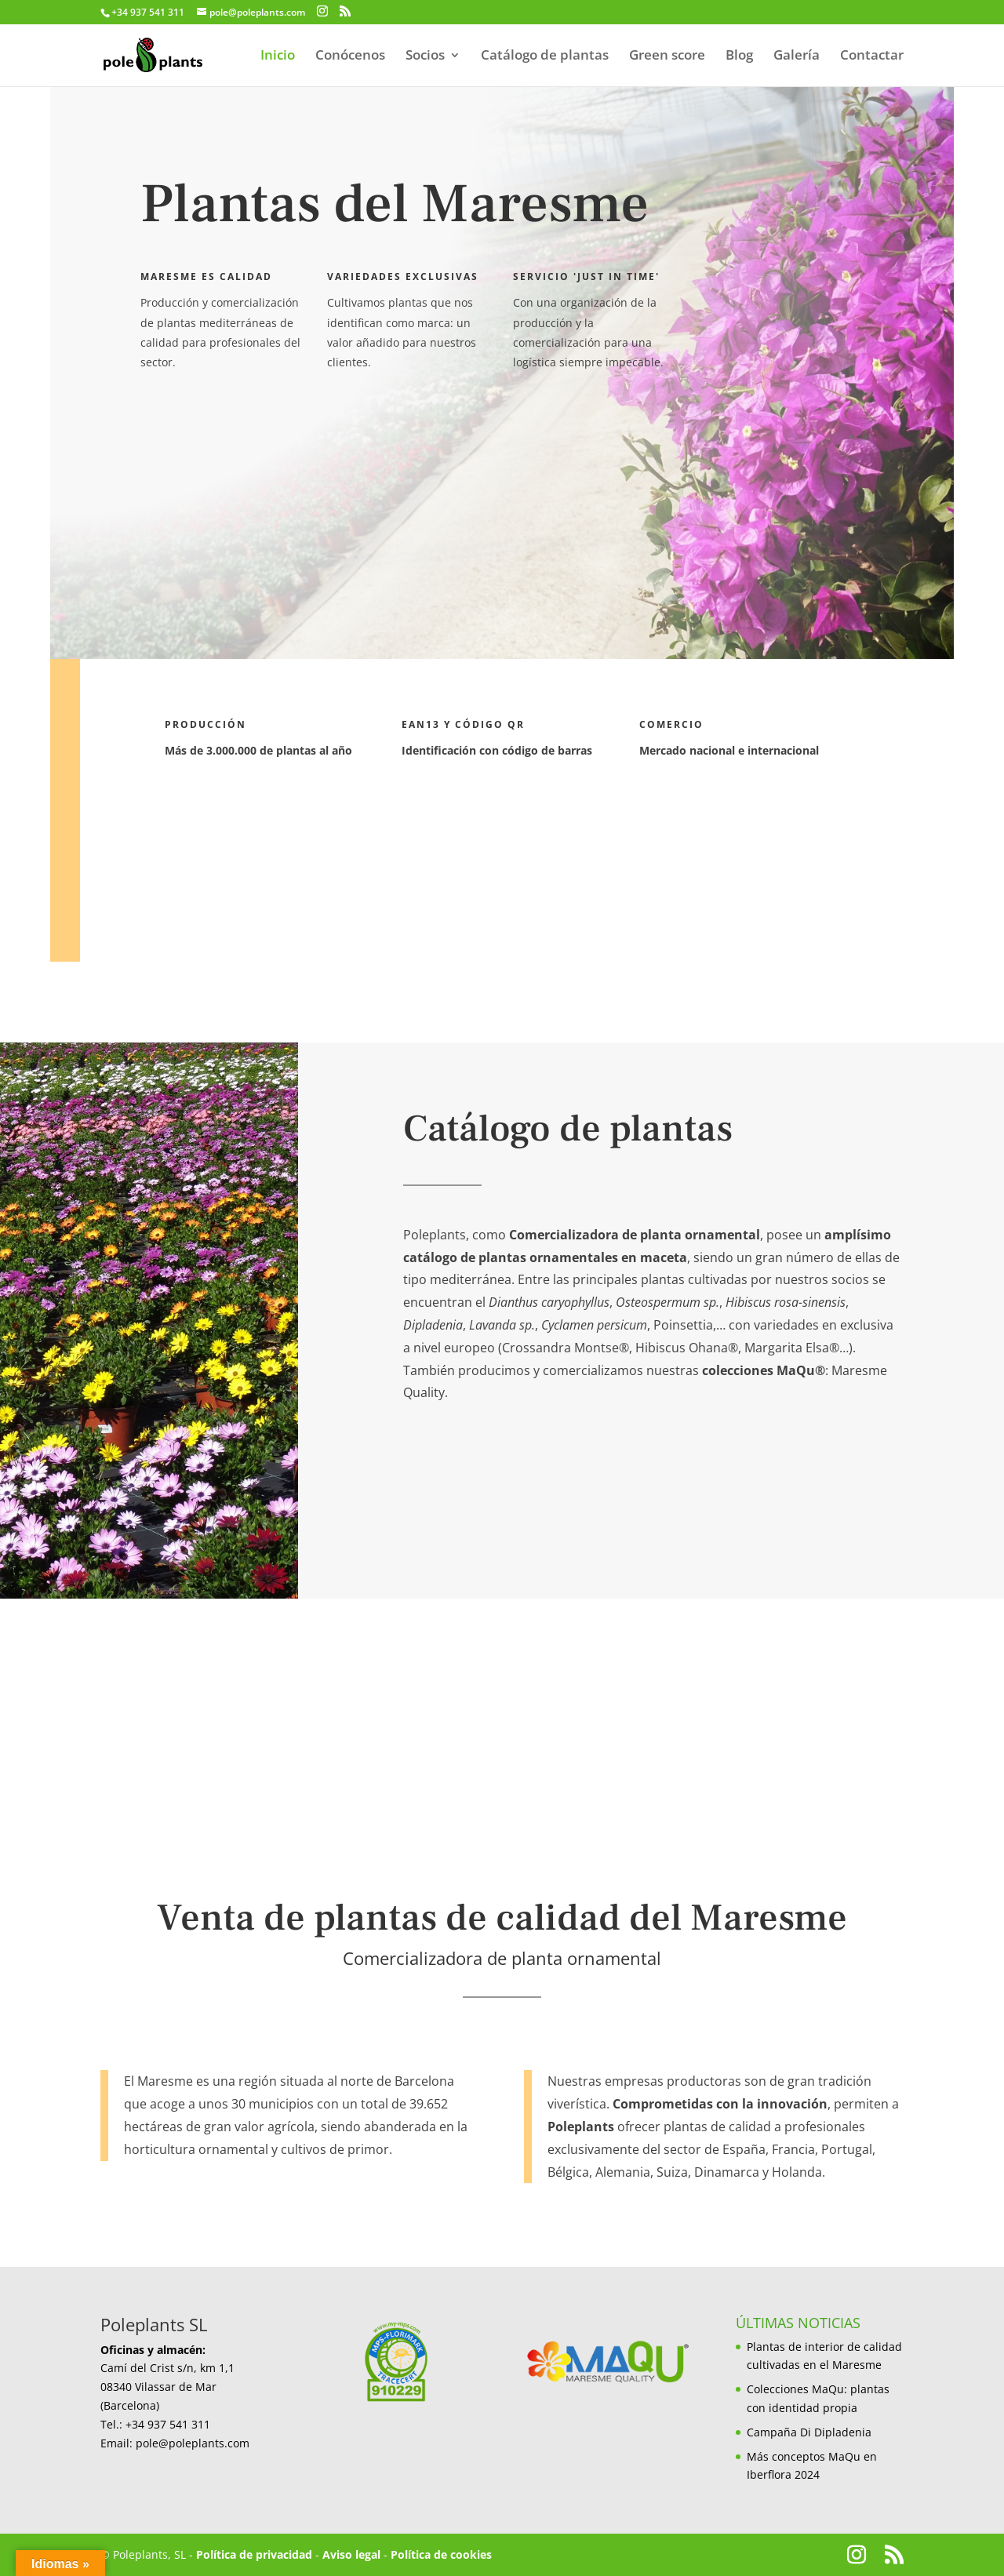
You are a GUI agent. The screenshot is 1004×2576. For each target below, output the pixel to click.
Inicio (277, 56)
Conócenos (350, 56)
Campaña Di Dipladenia (809, 2432)
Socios (425, 56)
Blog (739, 56)
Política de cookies (441, 2554)
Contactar (872, 56)
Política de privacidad (254, 2554)
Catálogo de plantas (545, 56)
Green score (667, 56)
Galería (796, 56)
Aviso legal (351, 2554)
